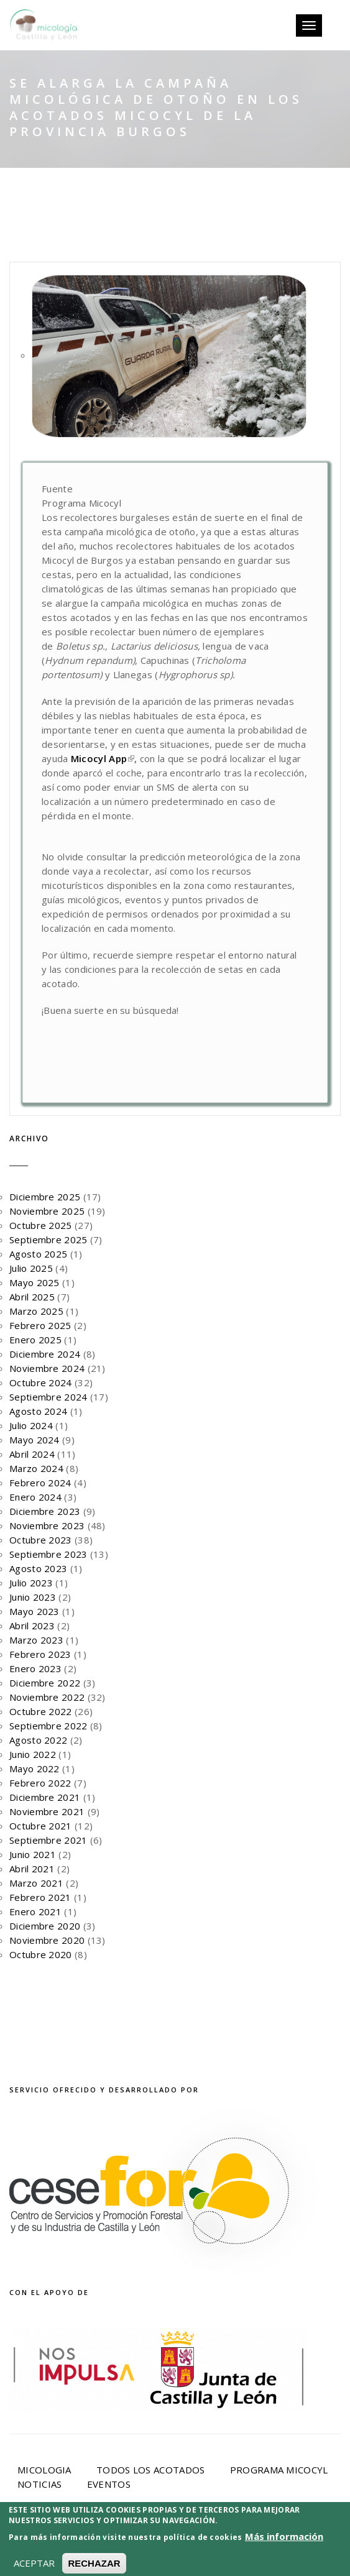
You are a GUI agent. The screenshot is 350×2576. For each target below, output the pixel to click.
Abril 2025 (32, 1296)
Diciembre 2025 (44, 1196)
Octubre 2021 (40, 1825)
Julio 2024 (31, 1425)
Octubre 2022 (40, 1711)
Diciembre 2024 (44, 1354)
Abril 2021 (32, 1868)
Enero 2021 (35, 1911)
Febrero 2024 (40, 1482)
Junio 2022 (32, 1754)
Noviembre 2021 (47, 1811)
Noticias (39, 2484)
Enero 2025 (35, 1339)
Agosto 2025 (38, 1254)
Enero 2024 (35, 1497)
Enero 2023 (35, 1668)
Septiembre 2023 (48, 1554)
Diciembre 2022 (44, 1683)
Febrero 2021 (40, 1897)
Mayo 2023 (34, 1611)
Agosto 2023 (38, 1568)
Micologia (44, 2469)
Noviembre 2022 (47, 1697)
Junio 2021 (32, 1854)
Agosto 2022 (38, 1740)
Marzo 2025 (36, 1311)
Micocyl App (102, 758)
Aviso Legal (179, 2540)
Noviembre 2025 (47, 1211)
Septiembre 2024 (48, 1397)
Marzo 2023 (36, 1640)
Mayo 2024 (34, 1439)
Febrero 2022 (40, 1783)
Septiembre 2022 (48, 1725)
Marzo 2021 (36, 1883)
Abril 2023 (32, 1625)
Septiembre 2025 (48, 1239)
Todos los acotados (150, 2469)
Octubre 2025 (40, 1225)
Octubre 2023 (40, 1540)
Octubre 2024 (40, 1382)
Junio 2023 (32, 1597)
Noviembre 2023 (47, 1525)
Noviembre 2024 (47, 1368)
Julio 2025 (31, 1268)
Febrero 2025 (40, 1325)
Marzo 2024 (36, 1468)
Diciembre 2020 (44, 1926)
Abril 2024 (32, 1454)
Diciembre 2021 (44, 1797)
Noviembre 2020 (47, 1940)
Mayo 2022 (34, 1768)
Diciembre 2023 (44, 1511)
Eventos (109, 2484)
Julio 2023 (31, 1582)
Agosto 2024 (38, 1411)
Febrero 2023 (40, 1654)
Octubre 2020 (40, 1954)
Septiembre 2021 (48, 1840)
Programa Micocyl (279, 2469)
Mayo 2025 (34, 1282)
